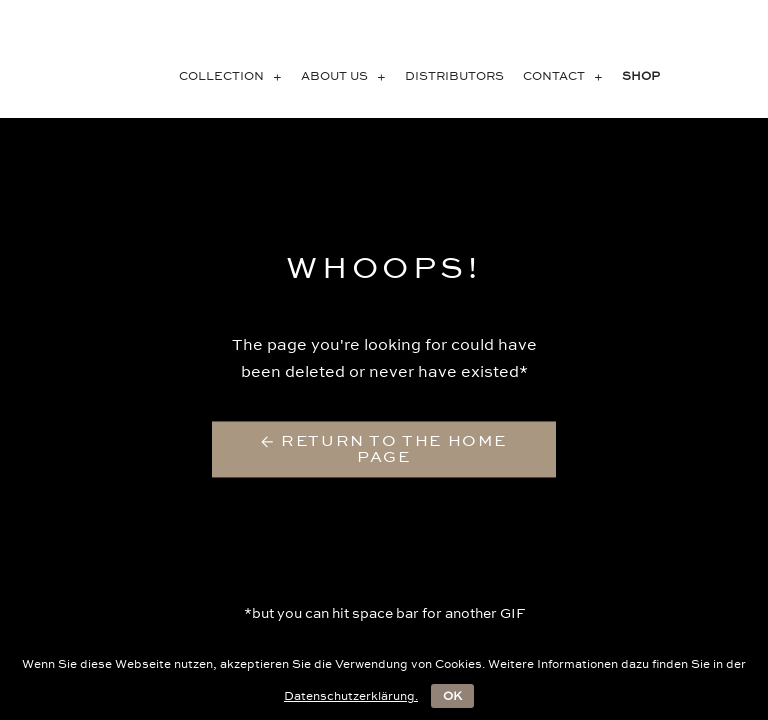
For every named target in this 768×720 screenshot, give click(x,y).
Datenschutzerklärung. (351, 696)
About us (347, 76)
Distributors (454, 76)
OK (452, 696)
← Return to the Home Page (384, 449)
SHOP (641, 76)
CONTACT (567, 76)
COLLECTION (234, 76)
